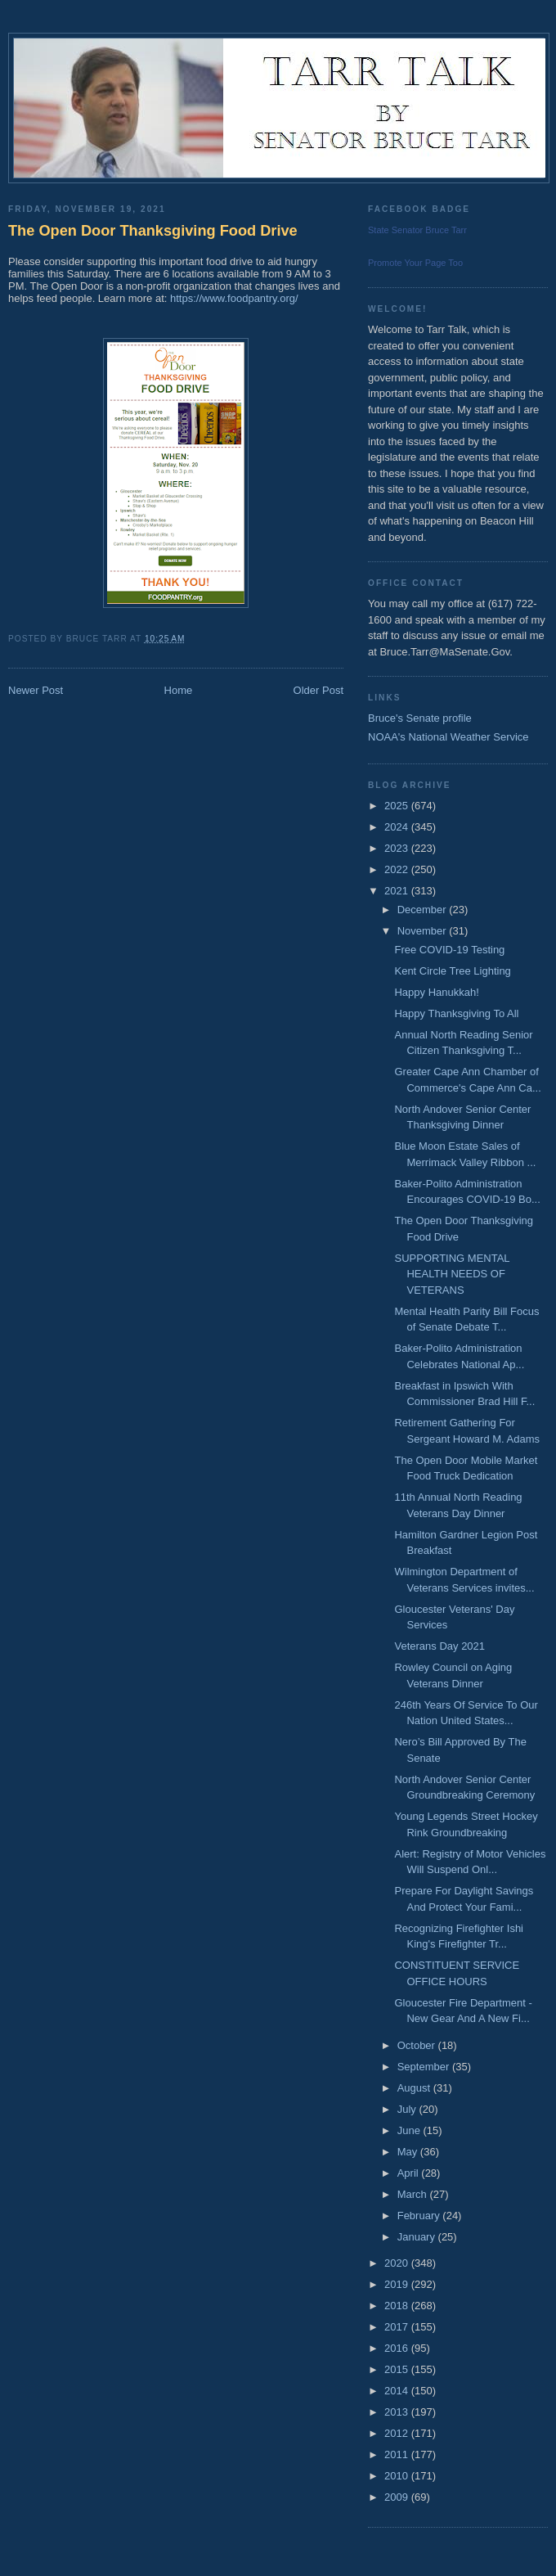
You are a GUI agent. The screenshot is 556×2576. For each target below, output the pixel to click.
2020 (397, 2263)
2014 (397, 2391)
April (409, 2173)
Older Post (318, 690)
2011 (397, 2454)
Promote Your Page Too (415, 263)
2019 (397, 2284)
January (417, 2237)
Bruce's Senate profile (420, 718)
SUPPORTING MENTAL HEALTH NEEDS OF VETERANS (451, 1274)
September (424, 2066)
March (413, 2194)
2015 (397, 2369)
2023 (397, 848)
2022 (397, 869)
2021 (397, 891)
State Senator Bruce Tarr (417, 230)
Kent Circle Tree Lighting (452, 971)
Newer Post (35, 690)
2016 (397, 2348)
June (410, 2130)
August (415, 2088)
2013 (397, 2412)
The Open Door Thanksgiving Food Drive (153, 231)
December (423, 909)
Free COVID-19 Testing (449, 949)
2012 (397, 2433)
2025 (397, 805)
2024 (397, 827)
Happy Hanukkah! (436, 992)
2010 (397, 2476)
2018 (397, 2305)
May (408, 2152)
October (417, 2045)
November (423, 931)
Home (178, 690)
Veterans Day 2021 (439, 1646)
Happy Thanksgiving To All (456, 1013)
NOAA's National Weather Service (448, 737)
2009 (397, 2497)
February (420, 2215)
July (408, 2109)
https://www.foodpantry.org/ (234, 298)
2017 (397, 2327)
